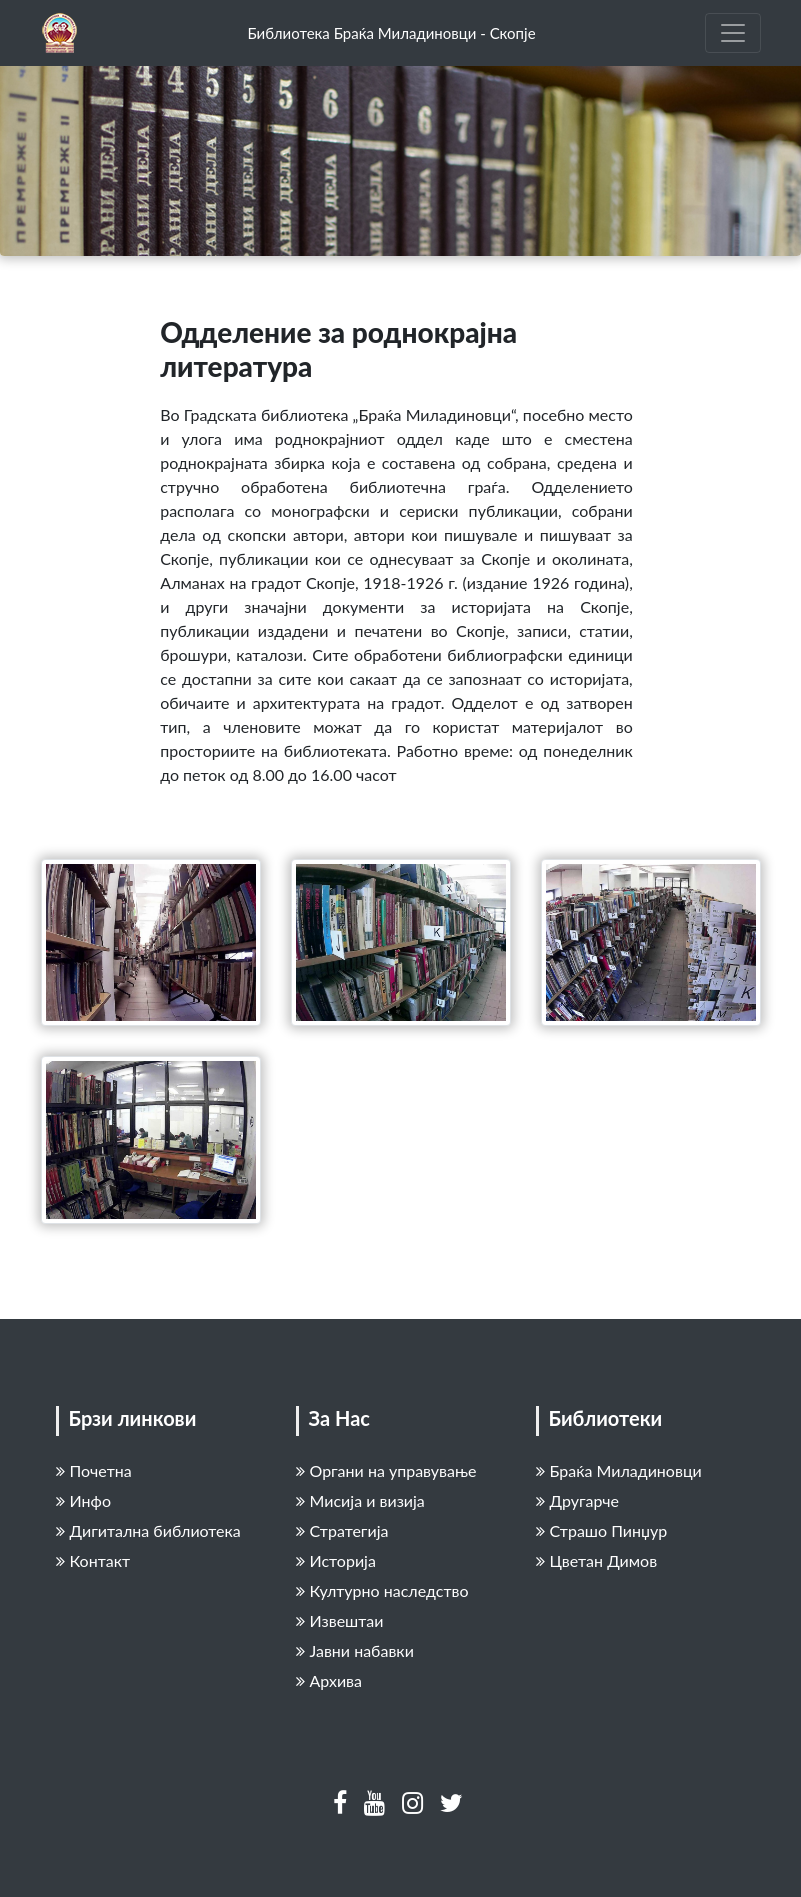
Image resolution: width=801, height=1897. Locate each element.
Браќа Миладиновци (619, 1470)
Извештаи (340, 1620)
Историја (336, 1560)
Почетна (94, 1470)
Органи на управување (386, 1470)
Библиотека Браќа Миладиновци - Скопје (391, 33)
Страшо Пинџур (602, 1530)
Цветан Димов (597, 1560)
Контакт (93, 1560)
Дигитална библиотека (148, 1530)
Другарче (578, 1500)
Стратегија (342, 1530)
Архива (329, 1680)
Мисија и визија (360, 1500)
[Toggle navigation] (733, 33)
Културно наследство (382, 1590)
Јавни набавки (355, 1650)
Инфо (83, 1500)
